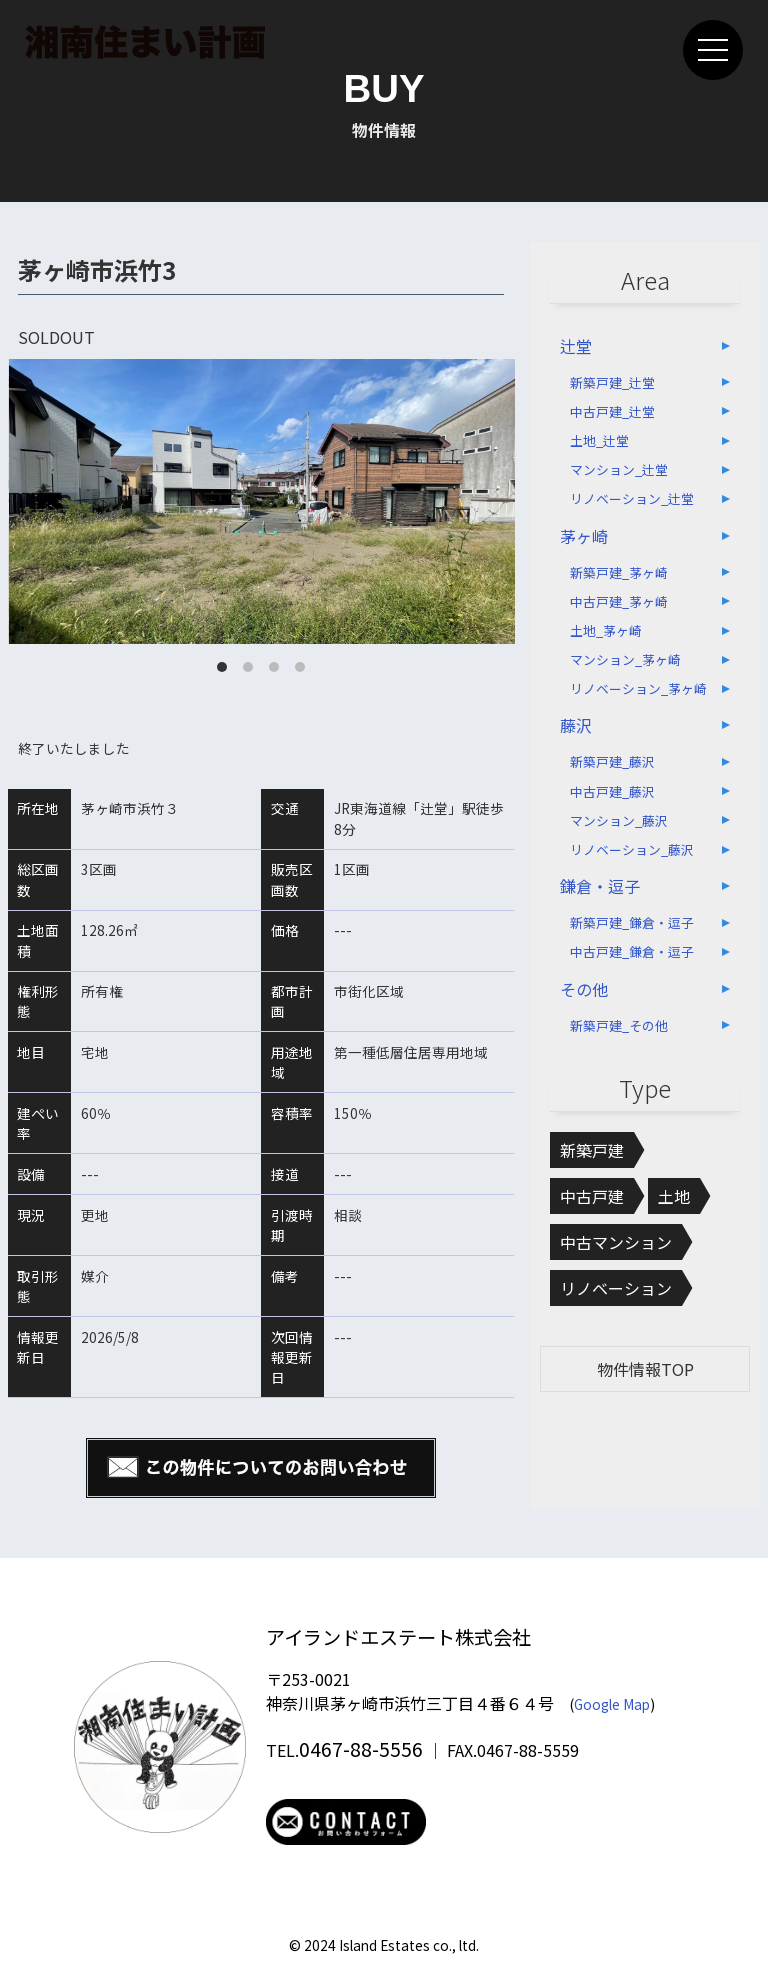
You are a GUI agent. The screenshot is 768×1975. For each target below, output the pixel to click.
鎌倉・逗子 (600, 886)
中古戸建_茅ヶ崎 (619, 601)
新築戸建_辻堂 (612, 382)
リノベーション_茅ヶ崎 (638, 688)
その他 (584, 989)
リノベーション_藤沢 (632, 849)
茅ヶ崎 (584, 536)
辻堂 (576, 346)
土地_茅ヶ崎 (606, 630)
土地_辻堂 (599, 440)
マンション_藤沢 (619, 820)
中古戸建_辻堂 (612, 411)
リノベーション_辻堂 (632, 498)
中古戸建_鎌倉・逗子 (632, 951)
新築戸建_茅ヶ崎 (619, 572)
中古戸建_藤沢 (612, 791)
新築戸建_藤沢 (612, 761)
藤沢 (576, 725)
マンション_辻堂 (619, 469)
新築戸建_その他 (619, 1025)
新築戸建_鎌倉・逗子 (632, 922)
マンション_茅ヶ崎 (625, 659)
